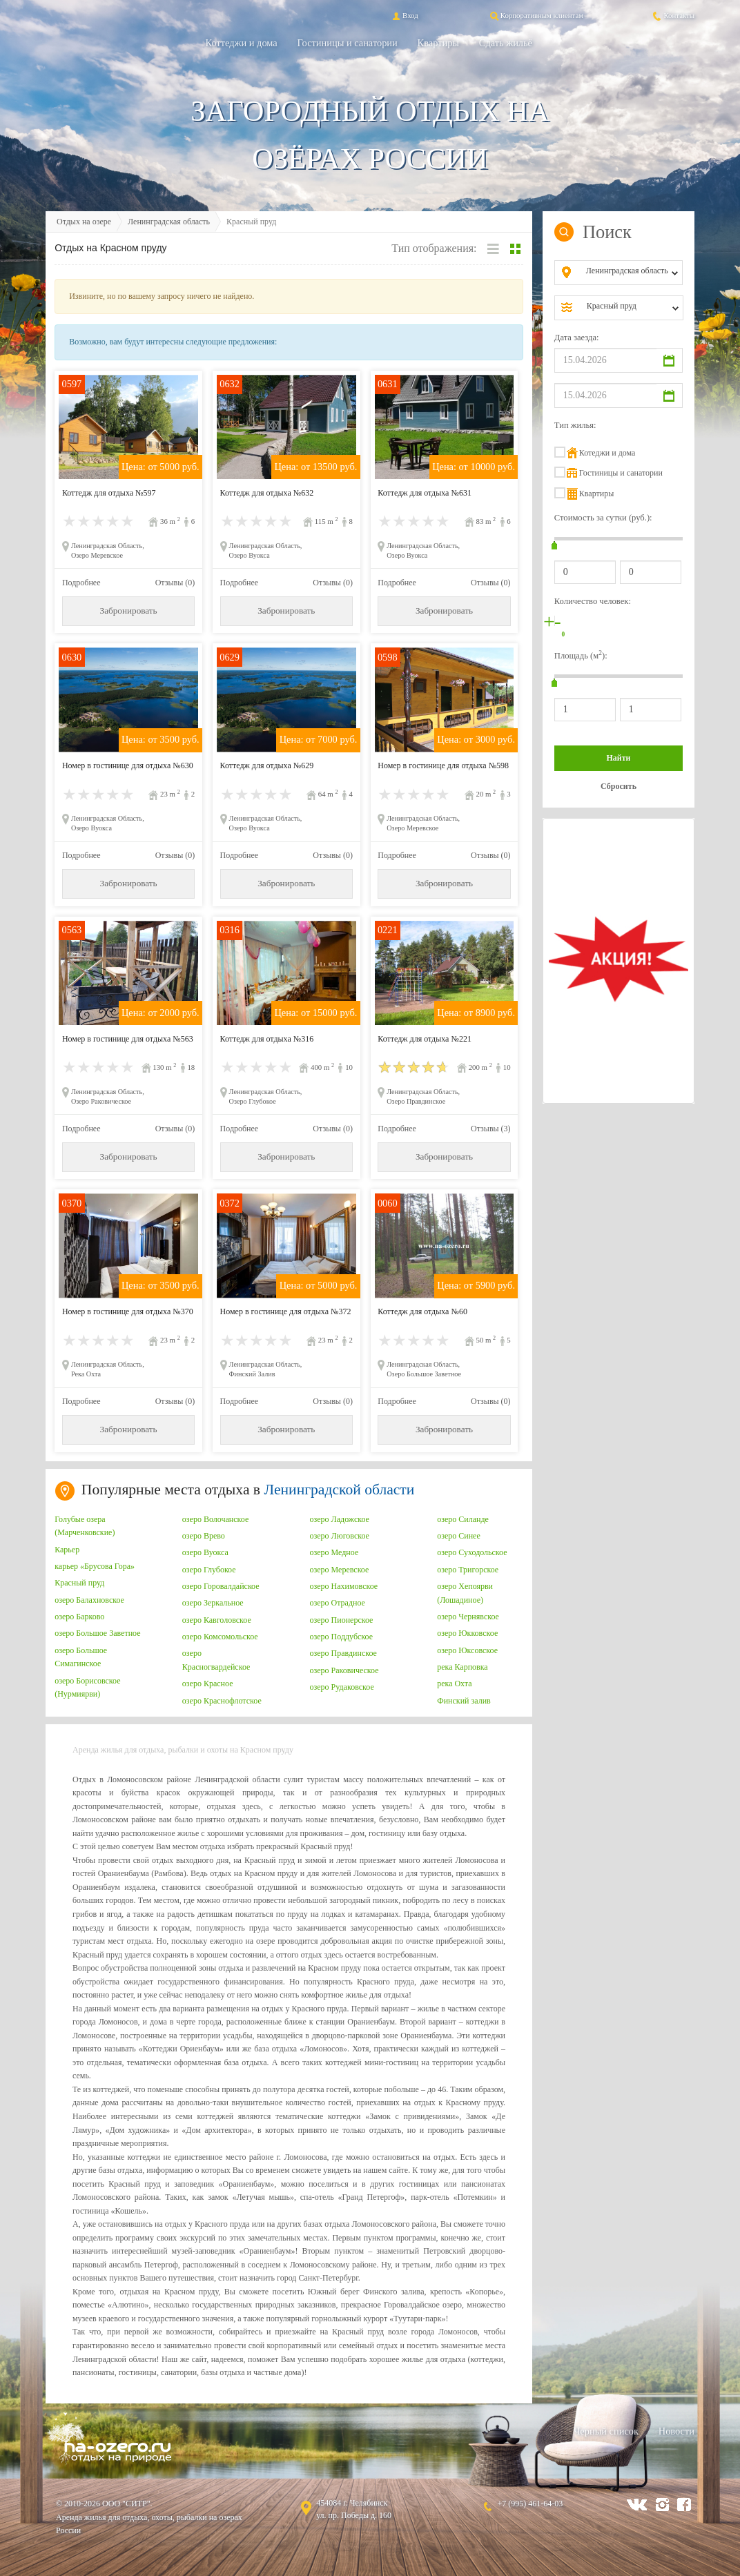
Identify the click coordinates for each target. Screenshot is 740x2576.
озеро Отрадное (337, 1603)
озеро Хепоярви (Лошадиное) (465, 1593)
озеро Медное (334, 1552)
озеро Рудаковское (342, 1687)
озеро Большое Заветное (97, 1633)
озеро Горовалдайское (221, 1586)
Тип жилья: (575, 425)
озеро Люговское (339, 1536)
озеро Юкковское (467, 1633)
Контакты (672, 15)
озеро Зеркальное (213, 1603)
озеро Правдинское (343, 1653)
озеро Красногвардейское (216, 1660)
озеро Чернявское (468, 1616)
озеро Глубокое (209, 1569)
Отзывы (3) (491, 1128)
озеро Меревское (339, 1569)
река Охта (454, 1683)
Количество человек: (592, 601)
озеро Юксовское (467, 1650)
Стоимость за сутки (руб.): (603, 518)
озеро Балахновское (89, 1600)
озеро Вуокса (205, 1552)
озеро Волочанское (215, 1519)
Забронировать (128, 610)
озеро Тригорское (467, 1569)
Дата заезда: (576, 337)
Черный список (606, 2431)
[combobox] (630, 272)
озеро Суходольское (472, 1552)
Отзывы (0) (175, 582)
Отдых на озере (84, 221)
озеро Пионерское (341, 1620)
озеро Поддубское (341, 1636)
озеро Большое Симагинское (81, 1657)
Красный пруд (79, 1583)
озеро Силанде (463, 1519)
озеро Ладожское (339, 1519)
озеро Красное (207, 1683)
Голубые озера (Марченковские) (85, 1526)
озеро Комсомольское (220, 1636)
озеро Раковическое (344, 1670)
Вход (404, 15)
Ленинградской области (339, 1489)
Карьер (67, 1549)
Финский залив (464, 1701)
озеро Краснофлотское (222, 1701)
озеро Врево (203, 1536)
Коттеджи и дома (242, 42)
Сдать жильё (505, 42)
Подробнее (81, 582)
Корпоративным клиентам (535, 15)
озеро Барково (79, 1616)
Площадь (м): (580, 655)
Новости (676, 2431)
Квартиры (438, 42)
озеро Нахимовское (344, 1586)
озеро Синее (458, 1536)
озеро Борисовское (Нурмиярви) (87, 1687)
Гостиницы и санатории (348, 42)
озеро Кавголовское (216, 1620)
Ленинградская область (169, 221)
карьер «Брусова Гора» (95, 1566)
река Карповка (462, 1667)
